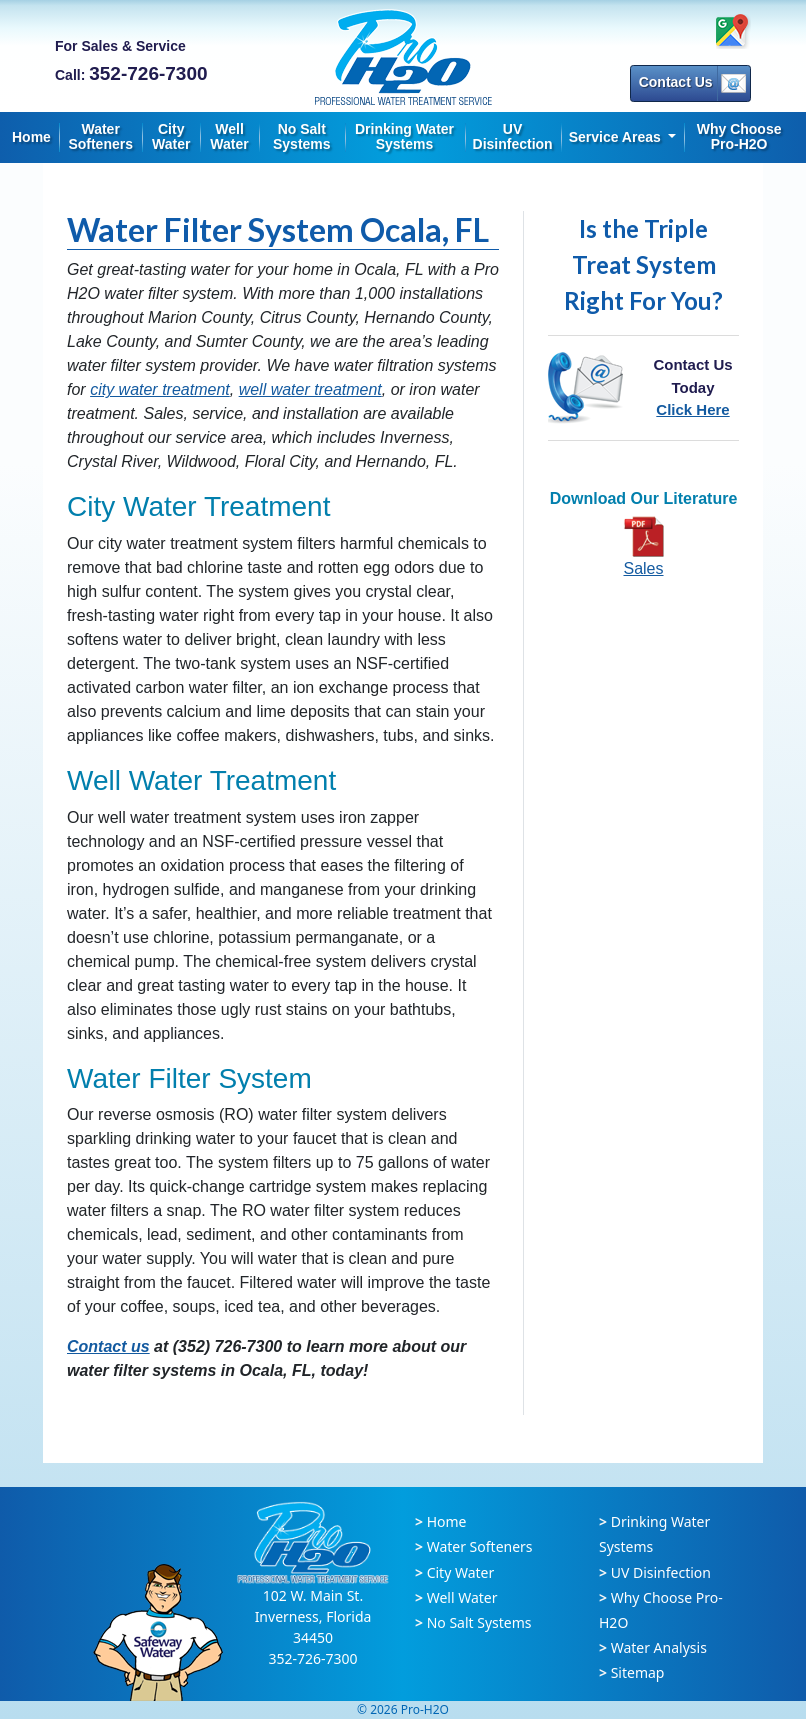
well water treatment (310, 389)
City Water (171, 136)
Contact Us (692, 83)
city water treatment (160, 389)
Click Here (692, 409)
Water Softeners (100, 136)
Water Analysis (659, 1647)
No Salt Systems (302, 136)
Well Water (229, 136)
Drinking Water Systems (404, 136)
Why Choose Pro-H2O (739, 136)
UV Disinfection (513, 136)
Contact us (108, 1346)
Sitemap (638, 1672)
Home (31, 137)
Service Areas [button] (617, 137)
